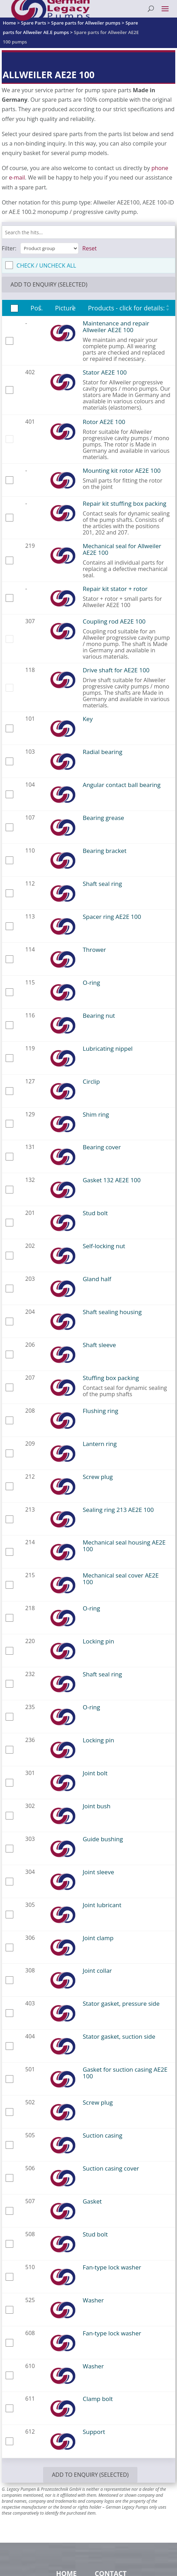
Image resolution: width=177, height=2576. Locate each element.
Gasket (92, 2201)
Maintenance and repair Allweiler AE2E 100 (116, 326)
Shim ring (96, 1114)
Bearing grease (103, 817)
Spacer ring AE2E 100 (112, 916)
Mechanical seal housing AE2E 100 (124, 1545)
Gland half (97, 1279)
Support (94, 2431)
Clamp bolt (98, 2398)
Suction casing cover (111, 2168)
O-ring (91, 982)
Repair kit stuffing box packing (124, 503)
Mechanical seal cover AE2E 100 (121, 1578)
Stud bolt (95, 1213)
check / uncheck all (46, 265)
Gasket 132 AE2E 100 (112, 1180)
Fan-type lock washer (112, 2267)
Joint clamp (98, 1938)
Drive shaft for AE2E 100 (116, 670)
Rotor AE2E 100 (104, 421)
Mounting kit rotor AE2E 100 (122, 470)
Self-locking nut (104, 1246)
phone (159, 168)
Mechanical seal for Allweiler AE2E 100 (122, 549)
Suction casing (102, 2135)
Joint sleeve (98, 1872)
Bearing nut (99, 1015)
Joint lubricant (102, 1905)
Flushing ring (100, 1410)
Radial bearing (102, 751)
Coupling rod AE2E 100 (114, 621)
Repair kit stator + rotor (115, 588)
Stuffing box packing (111, 1377)
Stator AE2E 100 (105, 372)
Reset (89, 248)
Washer (93, 2300)
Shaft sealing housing (112, 1312)
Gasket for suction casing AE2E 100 (125, 2072)
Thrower (94, 949)
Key (88, 718)
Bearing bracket (105, 850)
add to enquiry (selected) (49, 284)
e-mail (17, 177)
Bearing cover (102, 1147)
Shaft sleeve (99, 1344)
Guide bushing (103, 1839)
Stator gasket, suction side (119, 2036)
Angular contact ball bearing (122, 784)
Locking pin (98, 1641)
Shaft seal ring (102, 883)
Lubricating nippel (107, 1048)
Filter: (9, 248)
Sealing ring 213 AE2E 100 (118, 1509)
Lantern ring (100, 1443)
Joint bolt (95, 1773)
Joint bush (96, 1806)
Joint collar (97, 1970)
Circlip (91, 1081)
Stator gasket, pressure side (121, 2003)
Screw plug (98, 1476)
